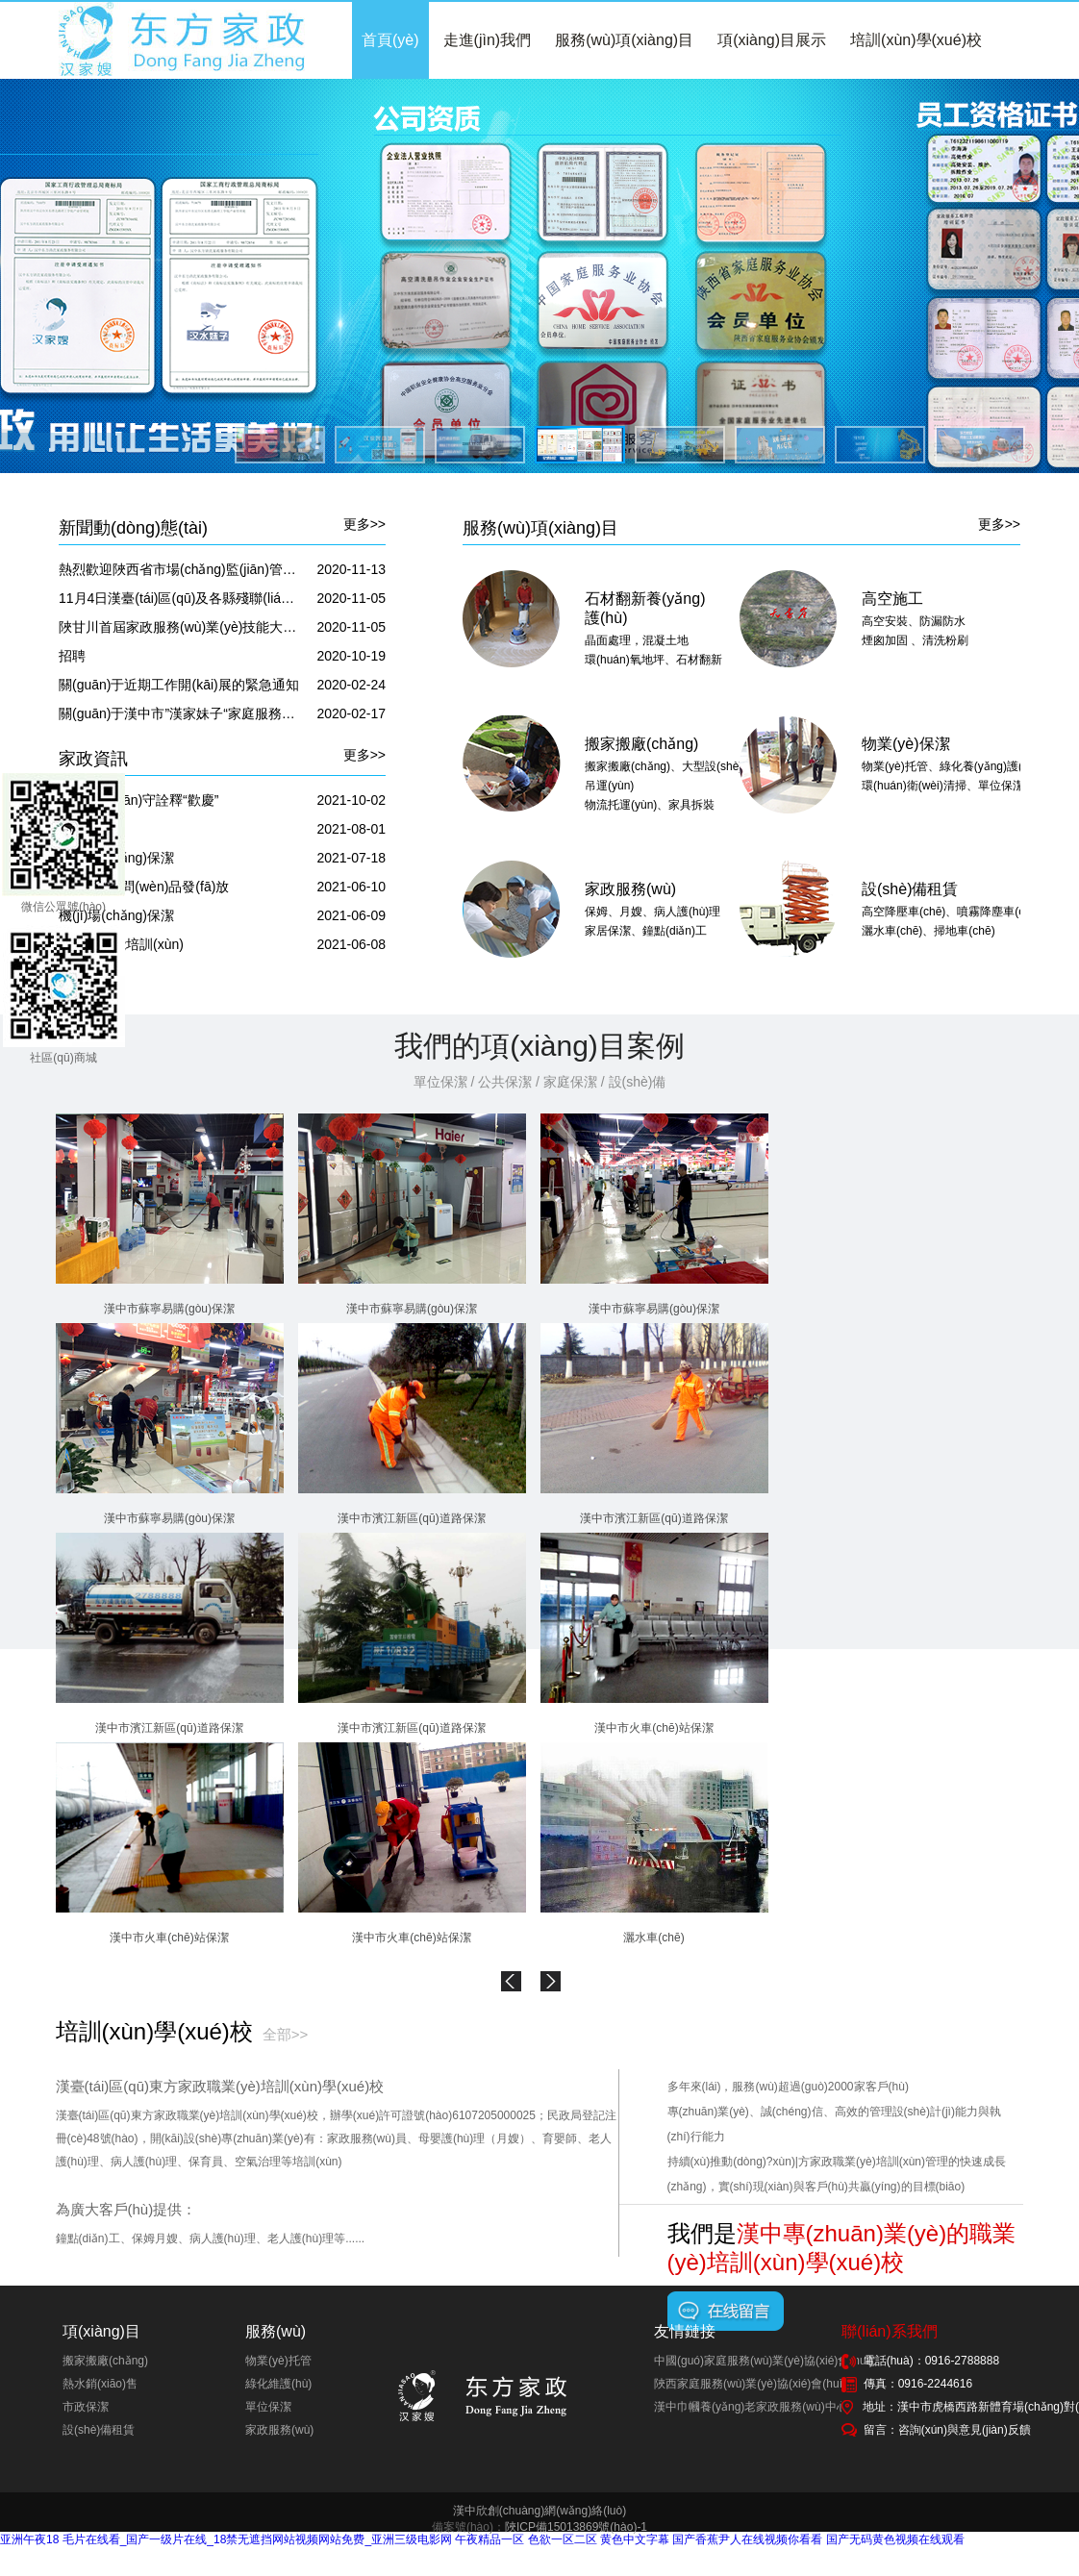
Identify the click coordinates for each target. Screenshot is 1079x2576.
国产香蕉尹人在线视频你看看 (747, 2539)
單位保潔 (440, 1081)
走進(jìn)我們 (487, 40)
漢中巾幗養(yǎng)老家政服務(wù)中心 (751, 2406)
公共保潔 (505, 1081)
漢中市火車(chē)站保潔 (653, 1728)
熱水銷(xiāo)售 (100, 2383)
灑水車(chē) (653, 1937)
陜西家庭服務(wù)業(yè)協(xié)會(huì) (750, 2383)
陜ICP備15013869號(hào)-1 (576, 2527)
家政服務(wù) (630, 889)
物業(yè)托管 (278, 2360)
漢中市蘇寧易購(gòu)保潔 (169, 1308)
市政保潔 (86, 2406)
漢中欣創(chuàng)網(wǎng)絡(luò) (539, 2510)
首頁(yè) (390, 40)
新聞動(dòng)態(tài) (133, 528)
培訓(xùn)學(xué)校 (916, 40)
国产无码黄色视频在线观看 (895, 2539)
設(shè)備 (637, 1081)
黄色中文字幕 (634, 2539)
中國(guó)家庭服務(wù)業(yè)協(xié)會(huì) (763, 2360)
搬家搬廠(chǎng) (641, 744)
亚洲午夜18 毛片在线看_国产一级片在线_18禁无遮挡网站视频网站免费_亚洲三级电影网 (226, 2539)
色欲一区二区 (562, 2539)
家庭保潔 (570, 1081)
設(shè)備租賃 (910, 889)
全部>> (286, 2034)
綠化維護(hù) (278, 2383)
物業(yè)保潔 (906, 744)
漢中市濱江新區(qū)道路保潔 (411, 1518)
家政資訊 (93, 758)
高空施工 (892, 598)
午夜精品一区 (489, 2539)
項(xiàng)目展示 (771, 40)
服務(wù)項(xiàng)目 (624, 40)
